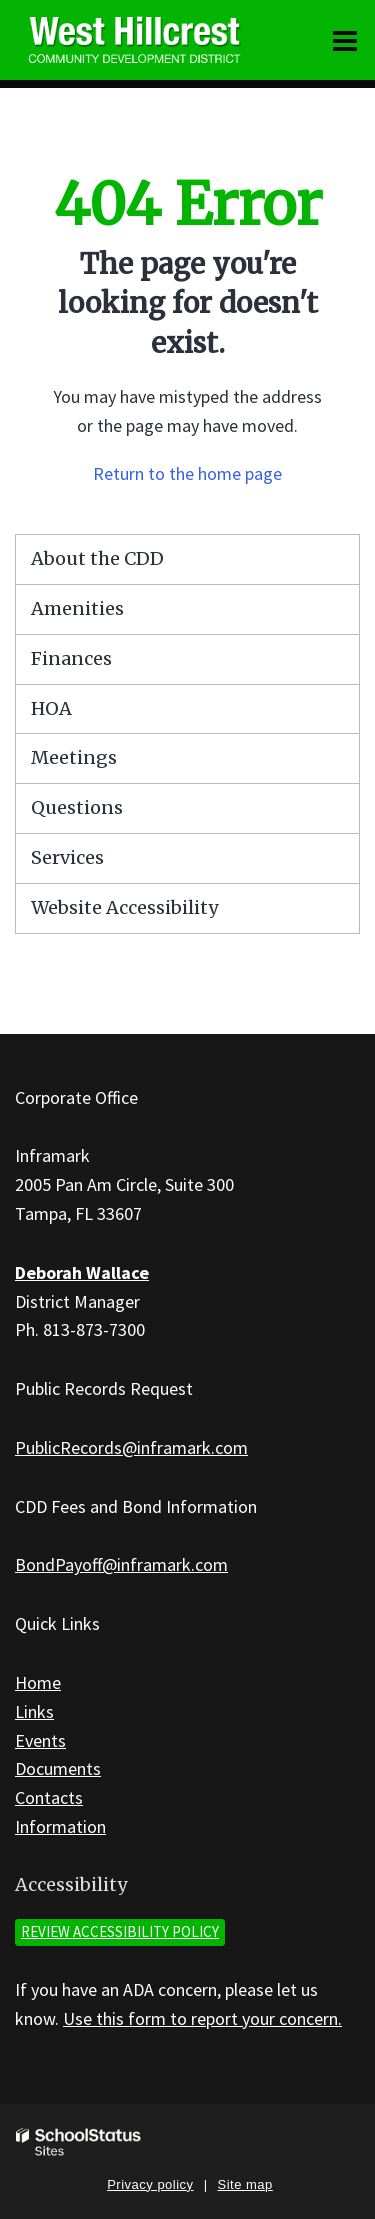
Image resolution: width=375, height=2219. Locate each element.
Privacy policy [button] (150, 2184)
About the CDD (97, 558)
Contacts (49, 1797)
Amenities (77, 608)
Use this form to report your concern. (202, 2018)
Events (40, 1740)
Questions (77, 807)
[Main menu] (345, 40)
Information (60, 1826)
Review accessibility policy (120, 1931)
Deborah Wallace (82, 1272)
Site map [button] (245, 2184)
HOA (51, 708)
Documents (58, 1768)
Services (67, 857)
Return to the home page (187, 473)
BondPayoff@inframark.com (121, 1564)
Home (38, 1682)
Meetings (74, 757)
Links (34, 1711)
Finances (71, 658)
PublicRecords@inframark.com (131, 1447)
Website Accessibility (124, 907)
